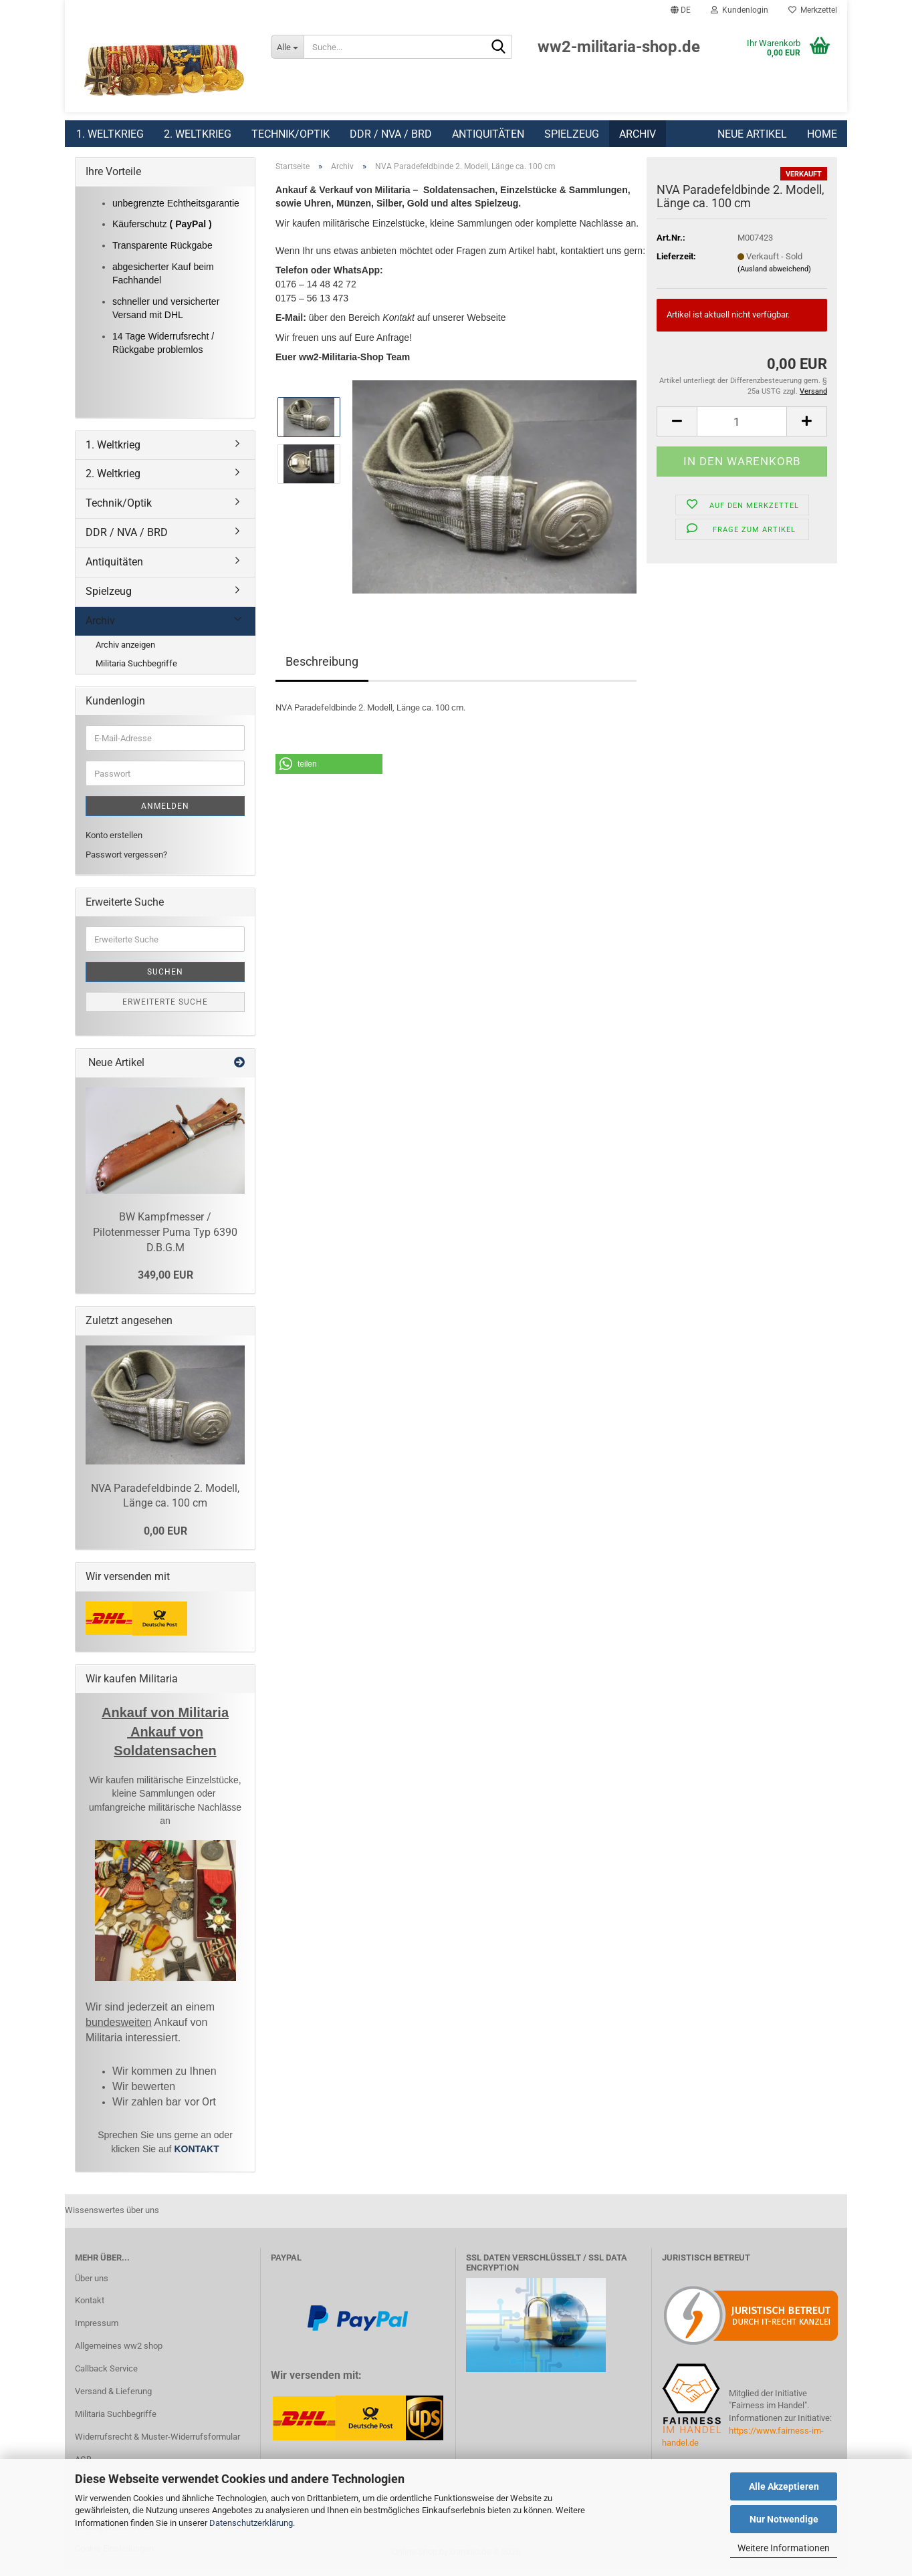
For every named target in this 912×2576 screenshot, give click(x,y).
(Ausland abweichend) (774, 275)
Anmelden (165, 812)
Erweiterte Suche (165, 1008)
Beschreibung (322, 668)
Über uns (91, 2285)
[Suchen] (498, 47)
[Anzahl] (742, 428)
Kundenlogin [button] (739, 10)
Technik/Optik (290, 134)
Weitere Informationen (783, 2548)
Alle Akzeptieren (784, 2486)
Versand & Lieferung (113, 2398)
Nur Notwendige (784, 2519)
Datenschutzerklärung (251, 2523)
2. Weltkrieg (197, 134)
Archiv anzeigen (125, 651)
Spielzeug (571, 134)
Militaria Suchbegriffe (136, 670)
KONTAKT (196, 2155)
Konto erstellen (114, 842)
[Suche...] (287, 47)
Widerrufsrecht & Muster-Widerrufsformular (157, 2443)
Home (822, 134)
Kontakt (89, 2307)
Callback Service (106, 2375)
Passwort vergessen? (126, 861)
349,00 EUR (165, 1281)
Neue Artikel (752, 134)
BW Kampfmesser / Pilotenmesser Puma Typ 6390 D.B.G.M (165, 1239)
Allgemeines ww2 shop (118, 2352)
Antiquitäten (488, 134)
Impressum (96, 2330)
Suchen (165, 978)
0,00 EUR (165, 1537)
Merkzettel (812, 10)
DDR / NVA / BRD (391, 134)
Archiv (637, 134)
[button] (681, 10)
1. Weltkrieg (110, 134)
